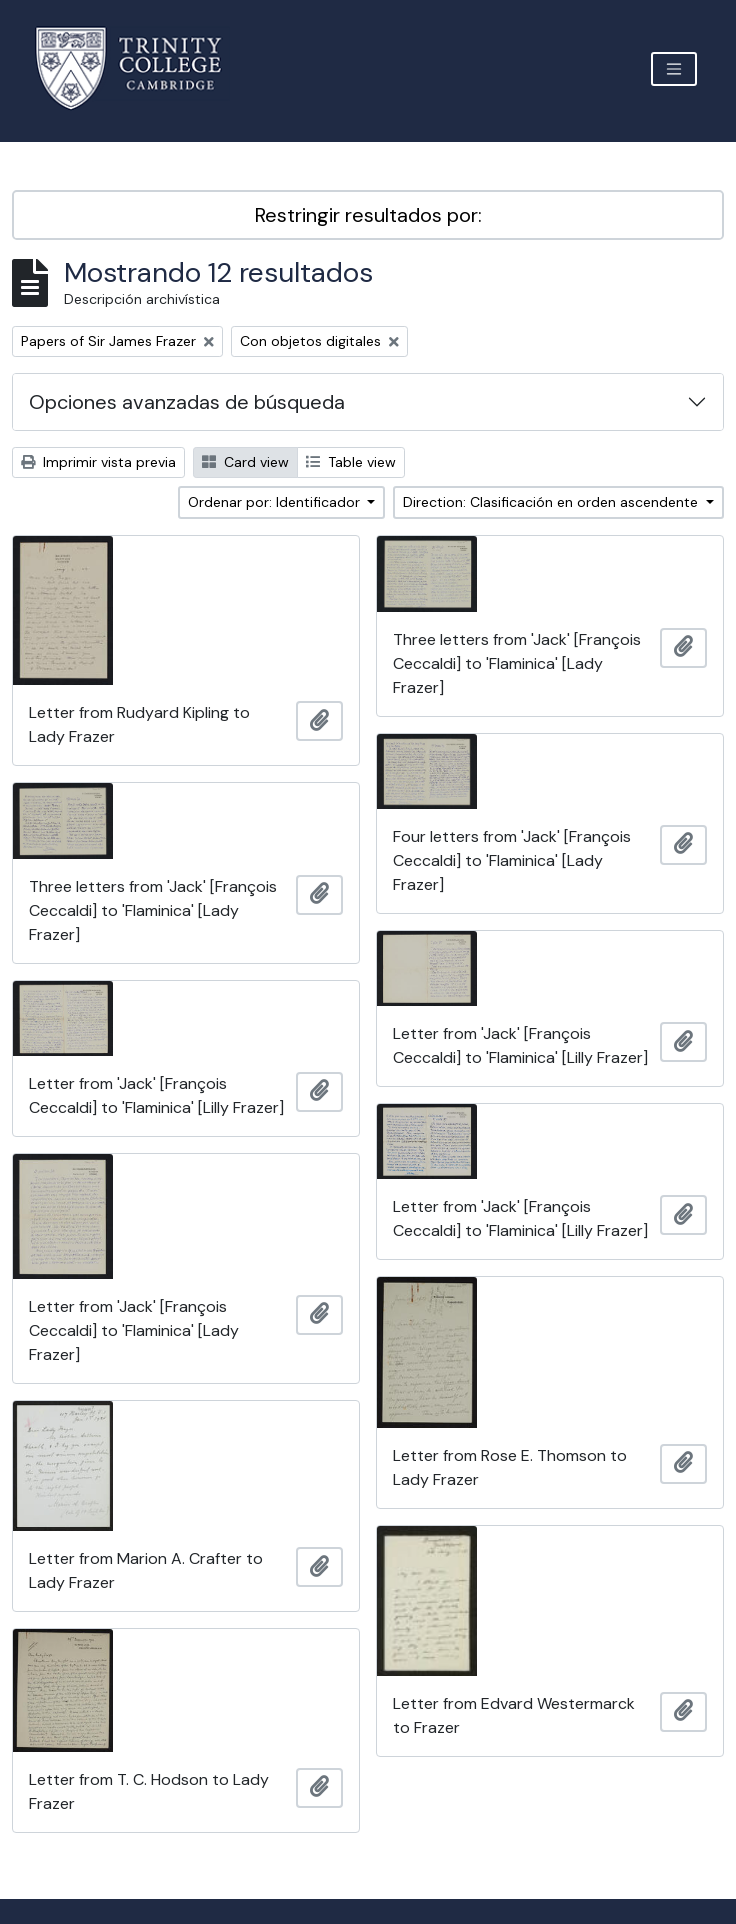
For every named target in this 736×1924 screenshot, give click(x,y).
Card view (245, 462)
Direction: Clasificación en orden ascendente (552, 502)
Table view (351, 462)
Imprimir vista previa (98, 462)
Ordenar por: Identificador (276, 502)
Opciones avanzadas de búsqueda (187, 402)
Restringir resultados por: (368, 215)
